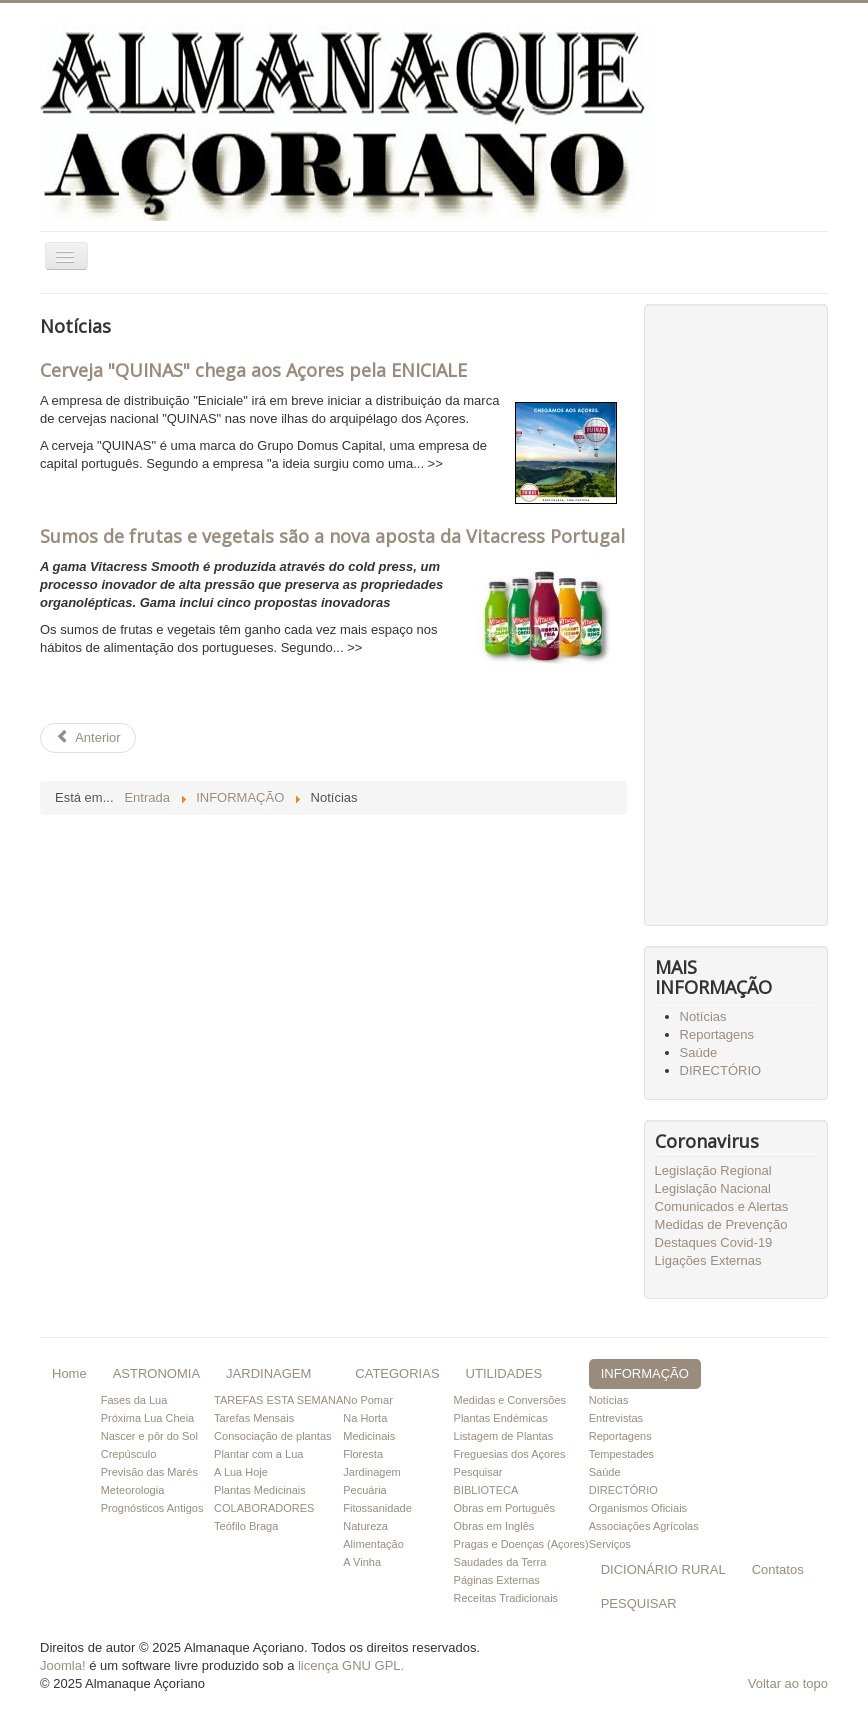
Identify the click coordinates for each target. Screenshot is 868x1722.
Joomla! (63, 1665)
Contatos (778, 1569)
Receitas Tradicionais (506, 1598)
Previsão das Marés (149, 1472)
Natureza (365, 1526)
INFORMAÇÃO (645, 1373)
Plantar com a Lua (258, 1454)
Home (69, 1373)
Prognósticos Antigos (152, 1508)
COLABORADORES (264, 1508)
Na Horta (365, 1418)
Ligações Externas (708, 1260)
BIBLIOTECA (486, 1490)
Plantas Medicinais (260, 1490)
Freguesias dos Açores (510, 1454)
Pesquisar (478, 1472)
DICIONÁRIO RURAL (663, 1569)
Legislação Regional (713, 1170)
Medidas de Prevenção (721, 1224)
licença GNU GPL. (351, 1665)
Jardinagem (371, 1472)
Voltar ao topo (788, 1683)
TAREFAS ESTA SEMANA (278, 1400)
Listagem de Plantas (504, 1436)
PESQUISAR (639, 1603)
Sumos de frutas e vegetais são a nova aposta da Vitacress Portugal (332, 536)
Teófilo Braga (246, 1526)
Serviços (610, 1544)
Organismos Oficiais (638, 1508)
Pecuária (364, 1490)
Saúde (699, 1052)
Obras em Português (505, 1508)
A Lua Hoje (241, 1472)
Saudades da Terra (500, 1562)
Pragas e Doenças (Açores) (521, 1544)
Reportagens (717, 1034)
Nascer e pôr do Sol (149, 1436)
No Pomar (368, 1400)
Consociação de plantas (272, 1436)
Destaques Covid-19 (714, 1242)
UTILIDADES (504, 1373)
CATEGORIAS (397, 1373)
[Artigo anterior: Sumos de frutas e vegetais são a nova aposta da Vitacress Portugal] (88, 738)
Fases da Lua (134, 1400)
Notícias (703, 1016)
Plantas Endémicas (501, 1418)
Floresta (363, 1454)
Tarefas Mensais (254, 1418)
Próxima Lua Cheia (148, 1418)
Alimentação (373, 1544)
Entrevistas (616, 1418)
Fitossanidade (377, 1508)
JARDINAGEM (268, 1373)
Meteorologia (133, 1490)
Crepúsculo (129, 1454)
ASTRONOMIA (156, 1373)
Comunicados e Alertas (722, 1206)
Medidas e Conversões (510, 1400)
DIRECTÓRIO (721, 1070)
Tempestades (621, 1454)
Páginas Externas (497, 1580)
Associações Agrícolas (644, 1526)
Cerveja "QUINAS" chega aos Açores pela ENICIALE (253, 370)
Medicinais (369, 1436)
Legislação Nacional (713, 1188)
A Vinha (362, 1562)
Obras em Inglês (494, 1526)
